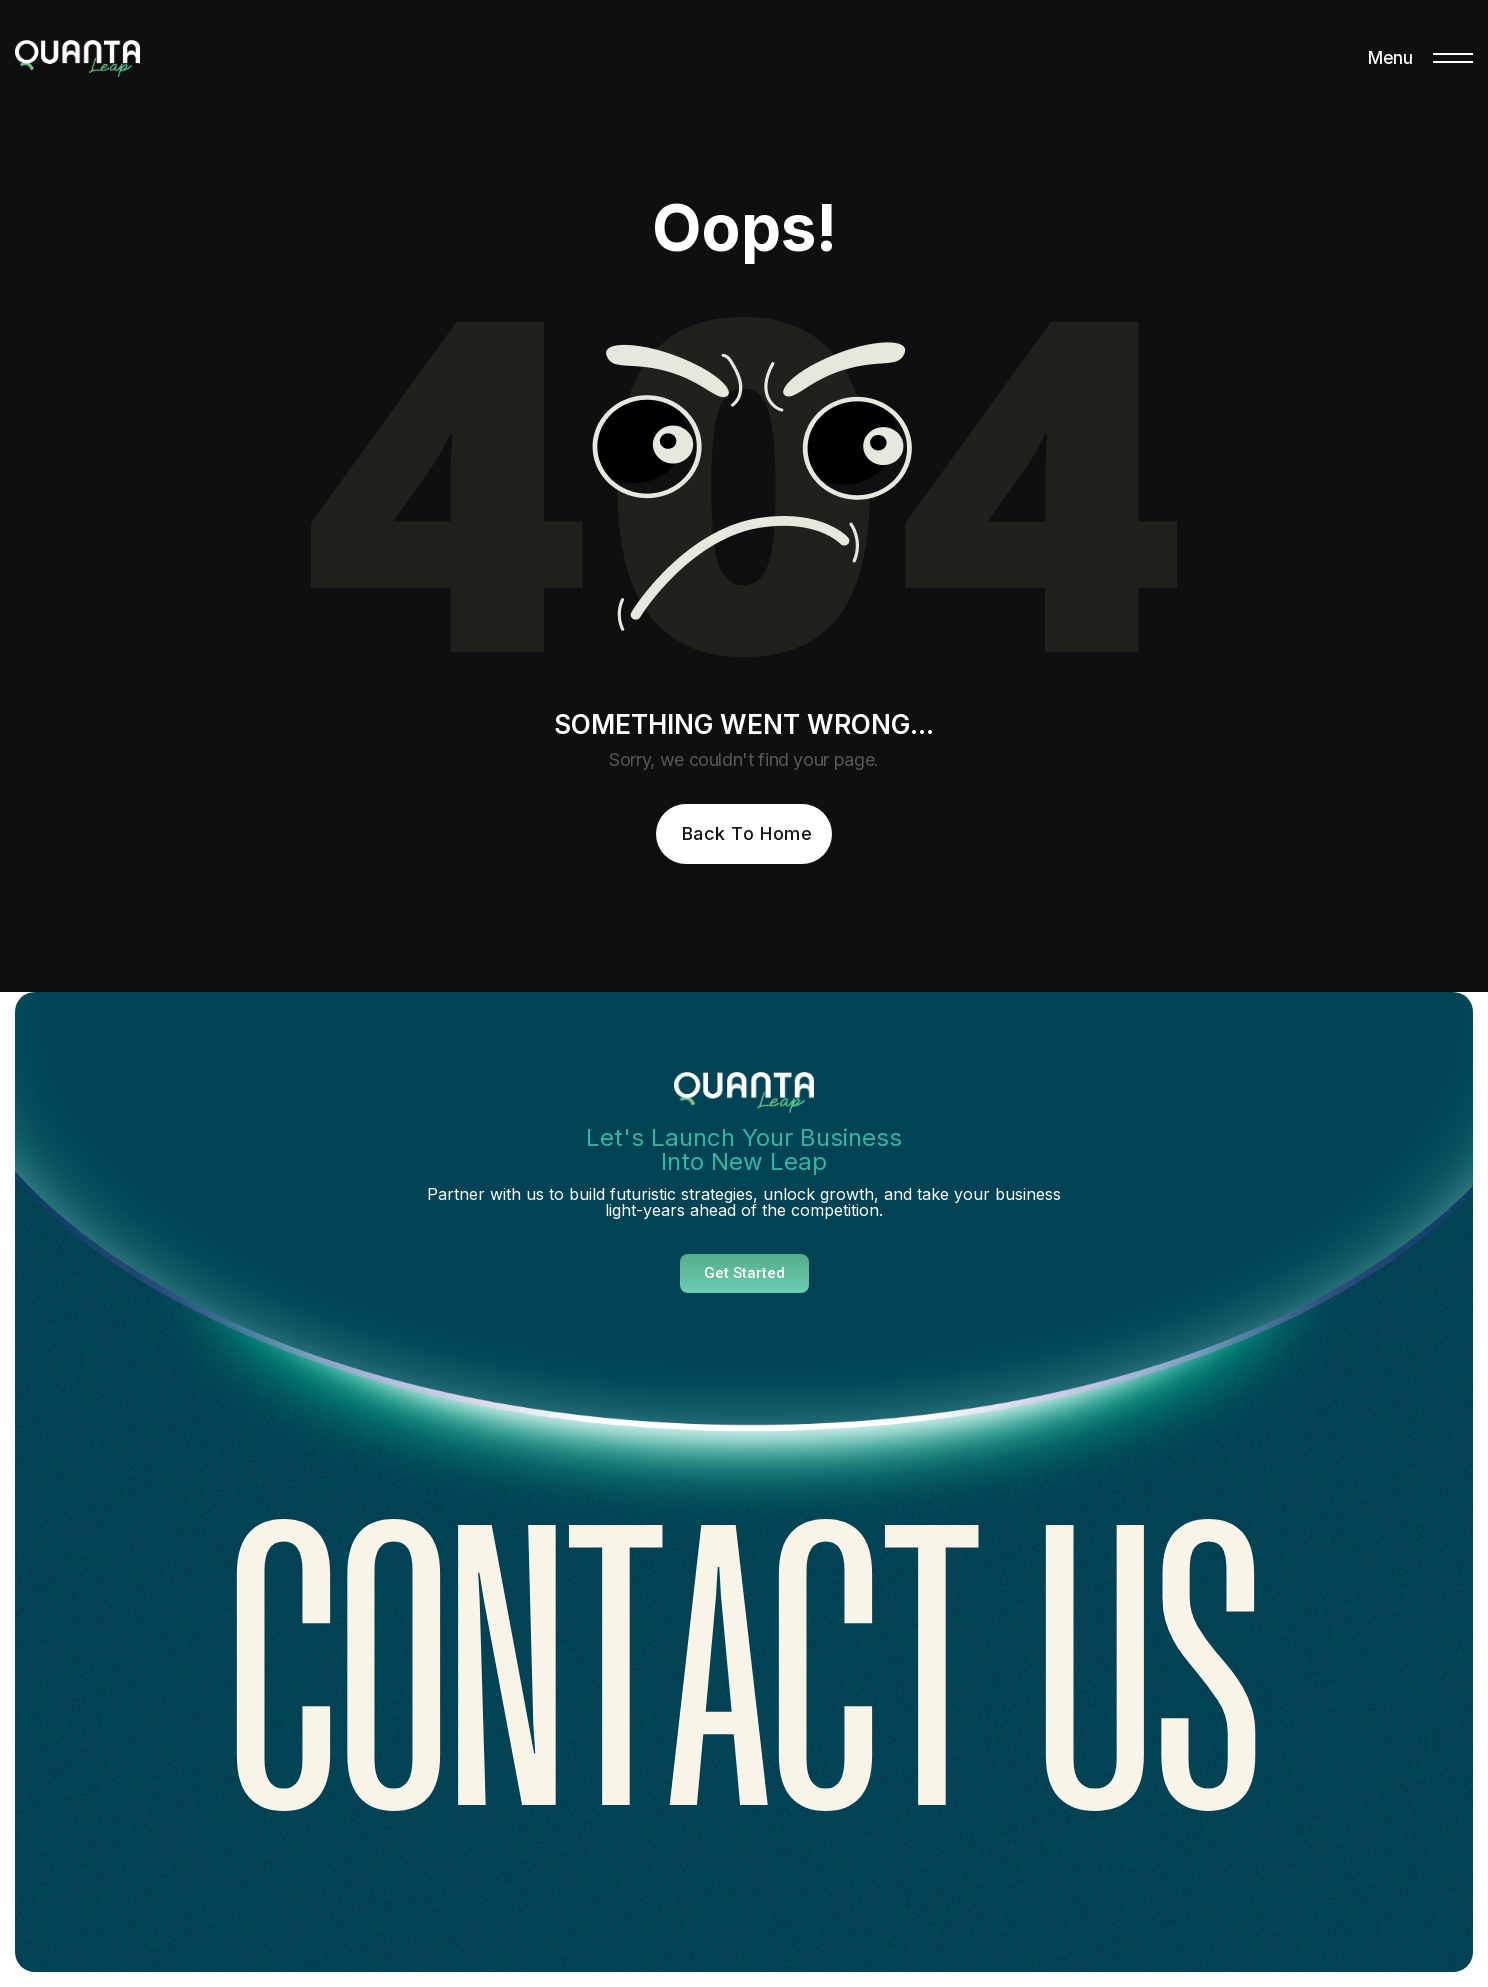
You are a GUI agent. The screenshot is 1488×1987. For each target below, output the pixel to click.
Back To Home (747, 833)
